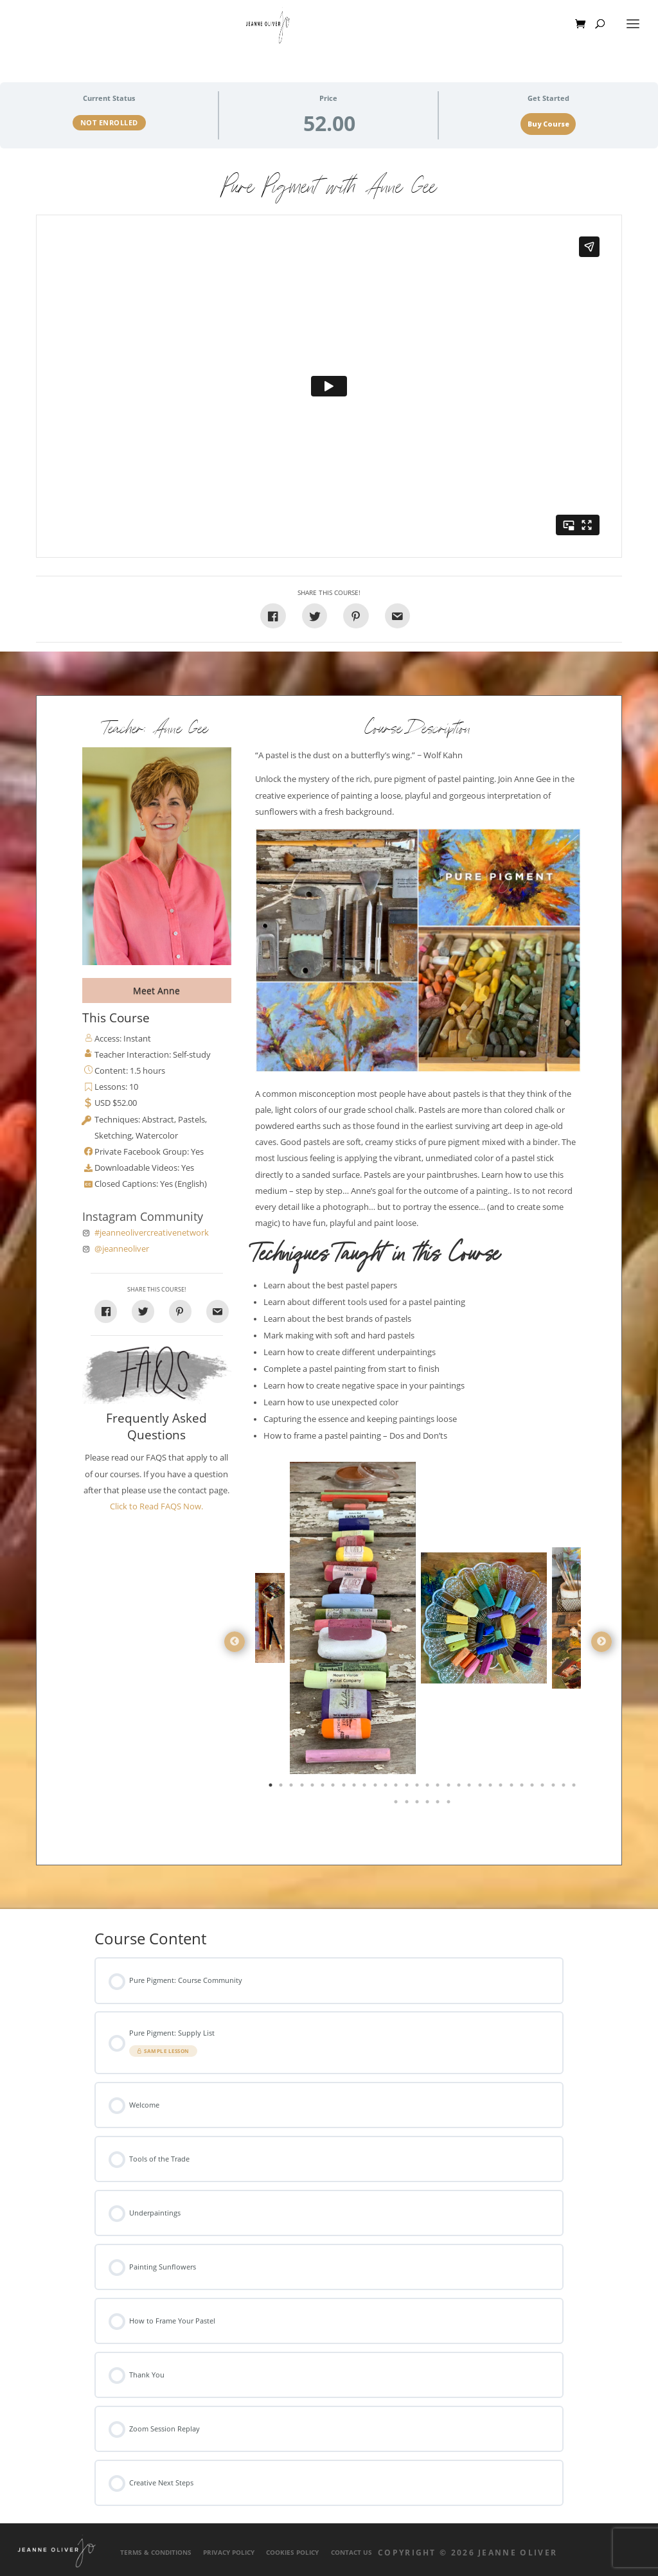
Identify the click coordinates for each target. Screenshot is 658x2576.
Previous (234, 1641)
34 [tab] (428, 1804)
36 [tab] (450, 1804)
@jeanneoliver (121, 1248)
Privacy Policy (228, 2552)
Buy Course (548, 124)
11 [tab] (376, 1787)
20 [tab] (470, 1787)
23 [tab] (502, 1787)
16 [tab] (428, 1787)
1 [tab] (272, 1787)
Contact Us (351, 2552)
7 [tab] (334, 1787)
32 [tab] (408, 1804)
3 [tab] (292, 1787)
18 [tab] (450, 1787)
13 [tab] (397, 1787)
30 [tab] (575, 1787)
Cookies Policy (292, 2552)
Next (601, 1641)
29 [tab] (565, 1787)
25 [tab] (523, 1787)
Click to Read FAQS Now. (156, 1506)
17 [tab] (439, 1787)
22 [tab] (491, 1787)
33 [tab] (418, 1804)
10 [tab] (365, 1787)
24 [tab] (513, 1787)
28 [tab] (554, 1787)
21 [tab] (481, 1787)
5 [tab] (313, 1787)
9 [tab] (355, 1787)
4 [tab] (303, 1787)
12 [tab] (387, 1787)
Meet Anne (156, 990)
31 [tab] (397, 1804)
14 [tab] (408, 1787)
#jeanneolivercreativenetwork (151, 1232)
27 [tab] (543, 1787)
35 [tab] (439, 1804)
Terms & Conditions (155, 2552)
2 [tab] (282, 1787)
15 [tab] (418, 1787)
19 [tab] (460, 1787)
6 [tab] (324, 1787)
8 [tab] (345, 1787)
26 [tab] (533, 1787)
